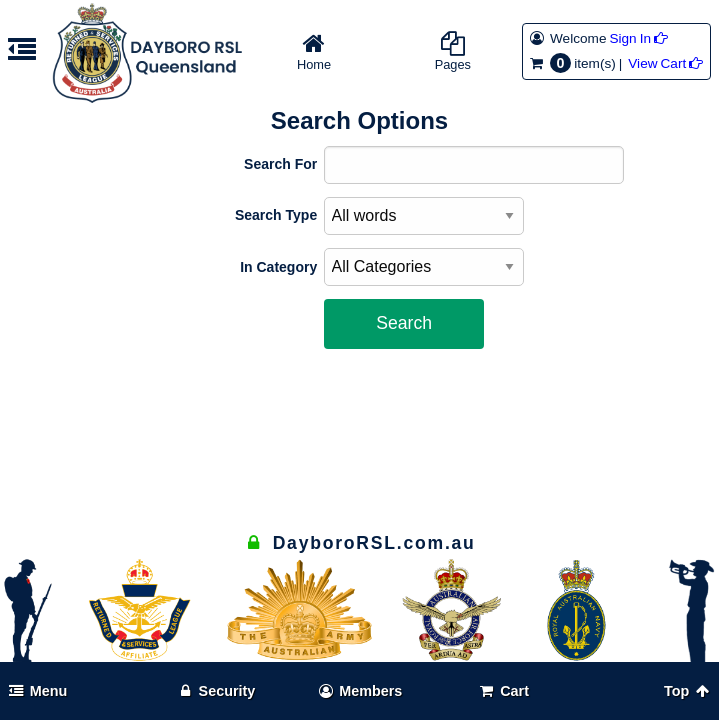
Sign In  (638, 38)
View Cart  (665, 63)
